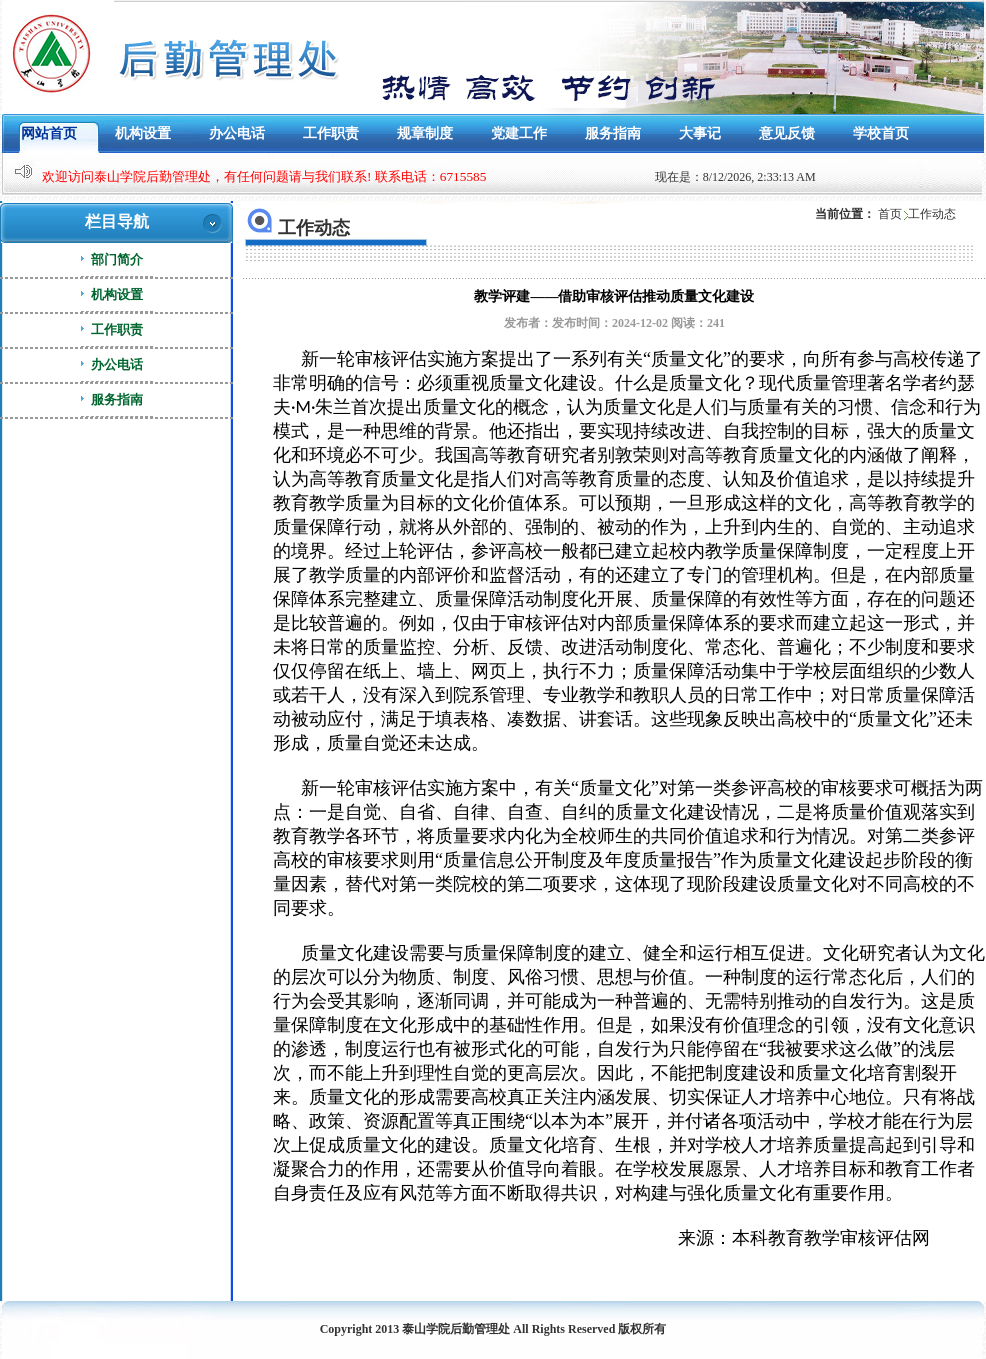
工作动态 (932, 214)
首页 (890, 214)
